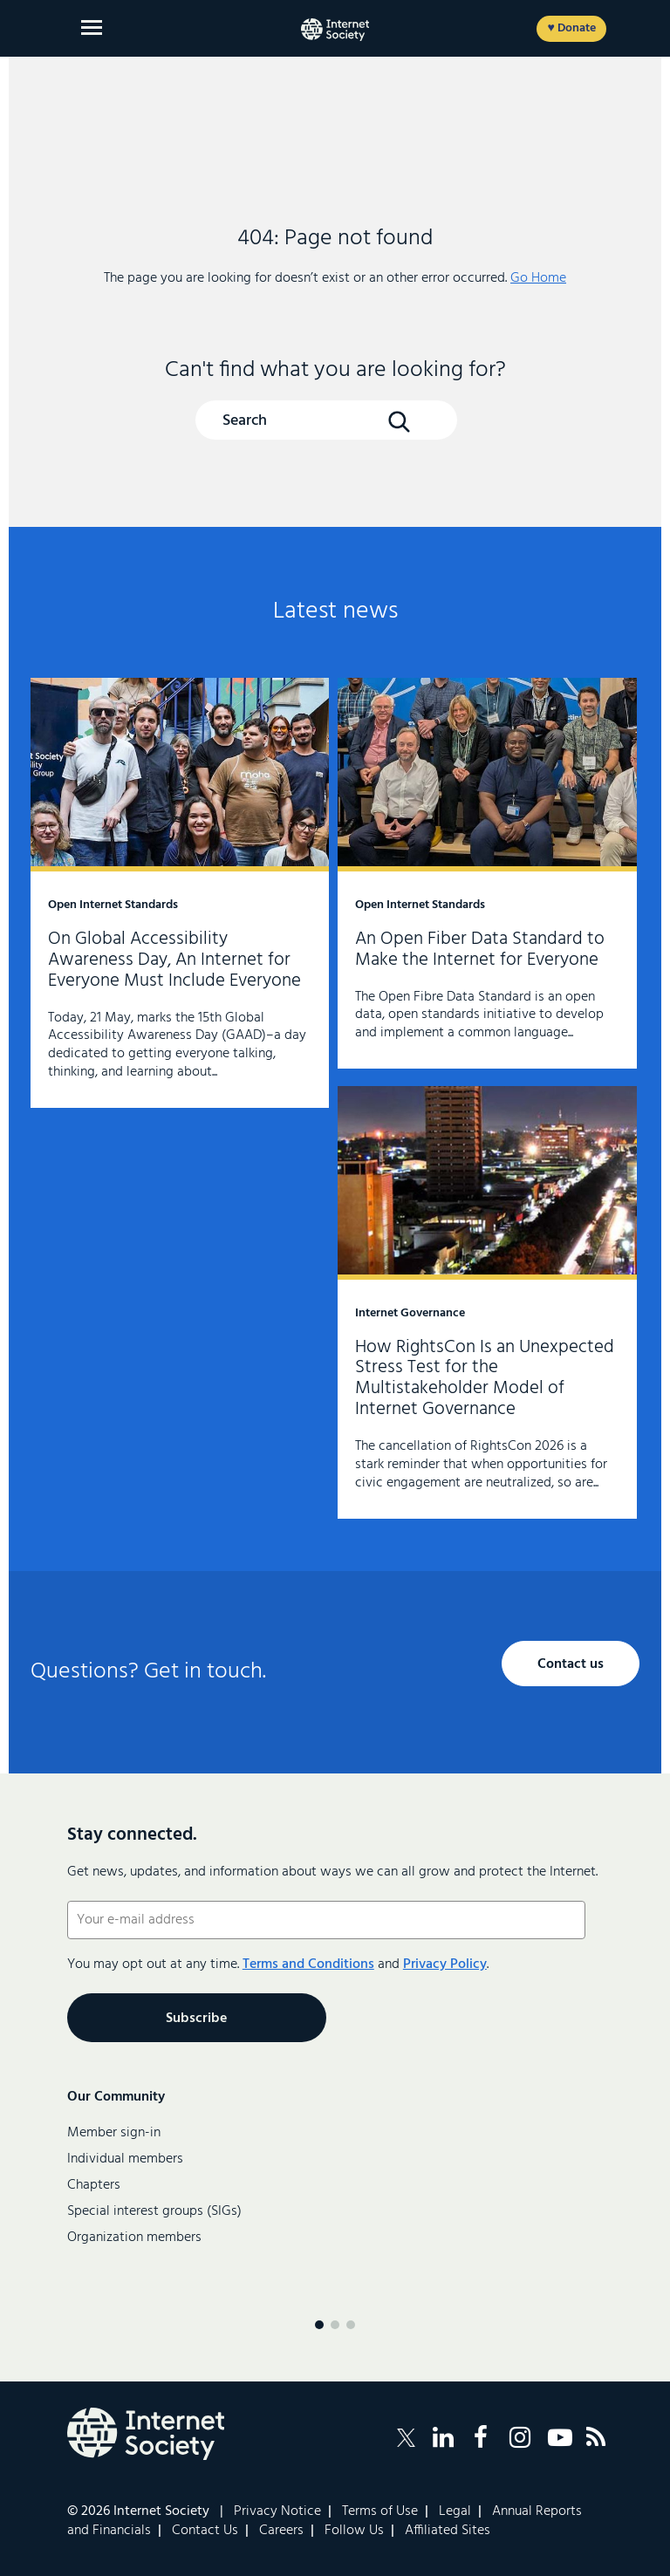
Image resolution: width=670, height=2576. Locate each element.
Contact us (570, 1664)
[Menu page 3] (350, 2324)
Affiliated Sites (447, 2530)
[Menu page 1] (319, 2324)
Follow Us (354, 2530)
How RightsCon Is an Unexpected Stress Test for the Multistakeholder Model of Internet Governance (487, 1302)
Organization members (134, 2237)
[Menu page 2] (335, 2324)
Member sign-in (114, 2133)
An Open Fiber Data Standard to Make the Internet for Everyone (487, 873)
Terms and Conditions (308, 1964)
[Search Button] (398, 421)
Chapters (93, 2185)
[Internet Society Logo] (145, 2434)
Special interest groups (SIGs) (154, 2211)
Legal (455, 2511)
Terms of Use (380, 2511)
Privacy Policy (445, 1964)
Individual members (125, 2159)
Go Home (538, 278)
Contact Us (205, 2530)
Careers (281, 2530)
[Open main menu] (91, 27)
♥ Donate (571, 28)
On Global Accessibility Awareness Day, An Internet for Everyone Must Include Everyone (180, 892)
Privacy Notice (277, 2511)
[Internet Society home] (335, 29)
